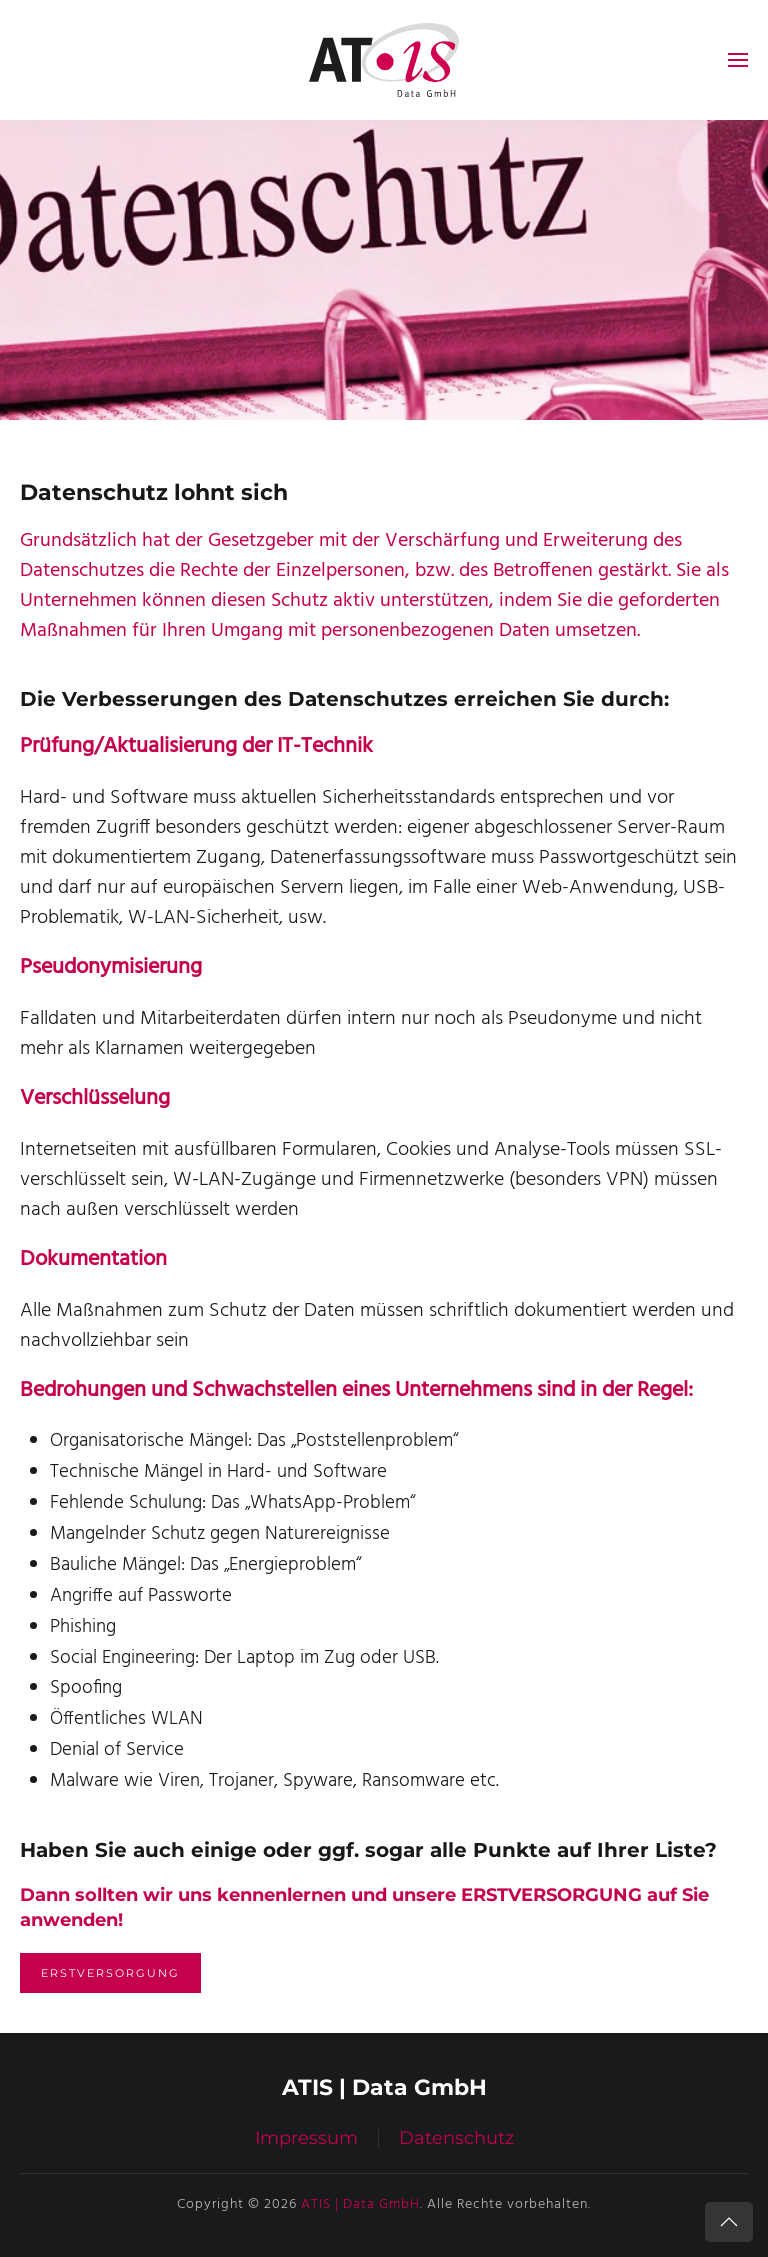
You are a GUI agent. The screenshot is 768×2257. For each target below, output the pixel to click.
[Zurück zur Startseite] (384, 60)
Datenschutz (456, 2138)
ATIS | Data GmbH (360, 2204)
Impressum (306, 2138)
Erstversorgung (110, 1973)
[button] (738, 60)
